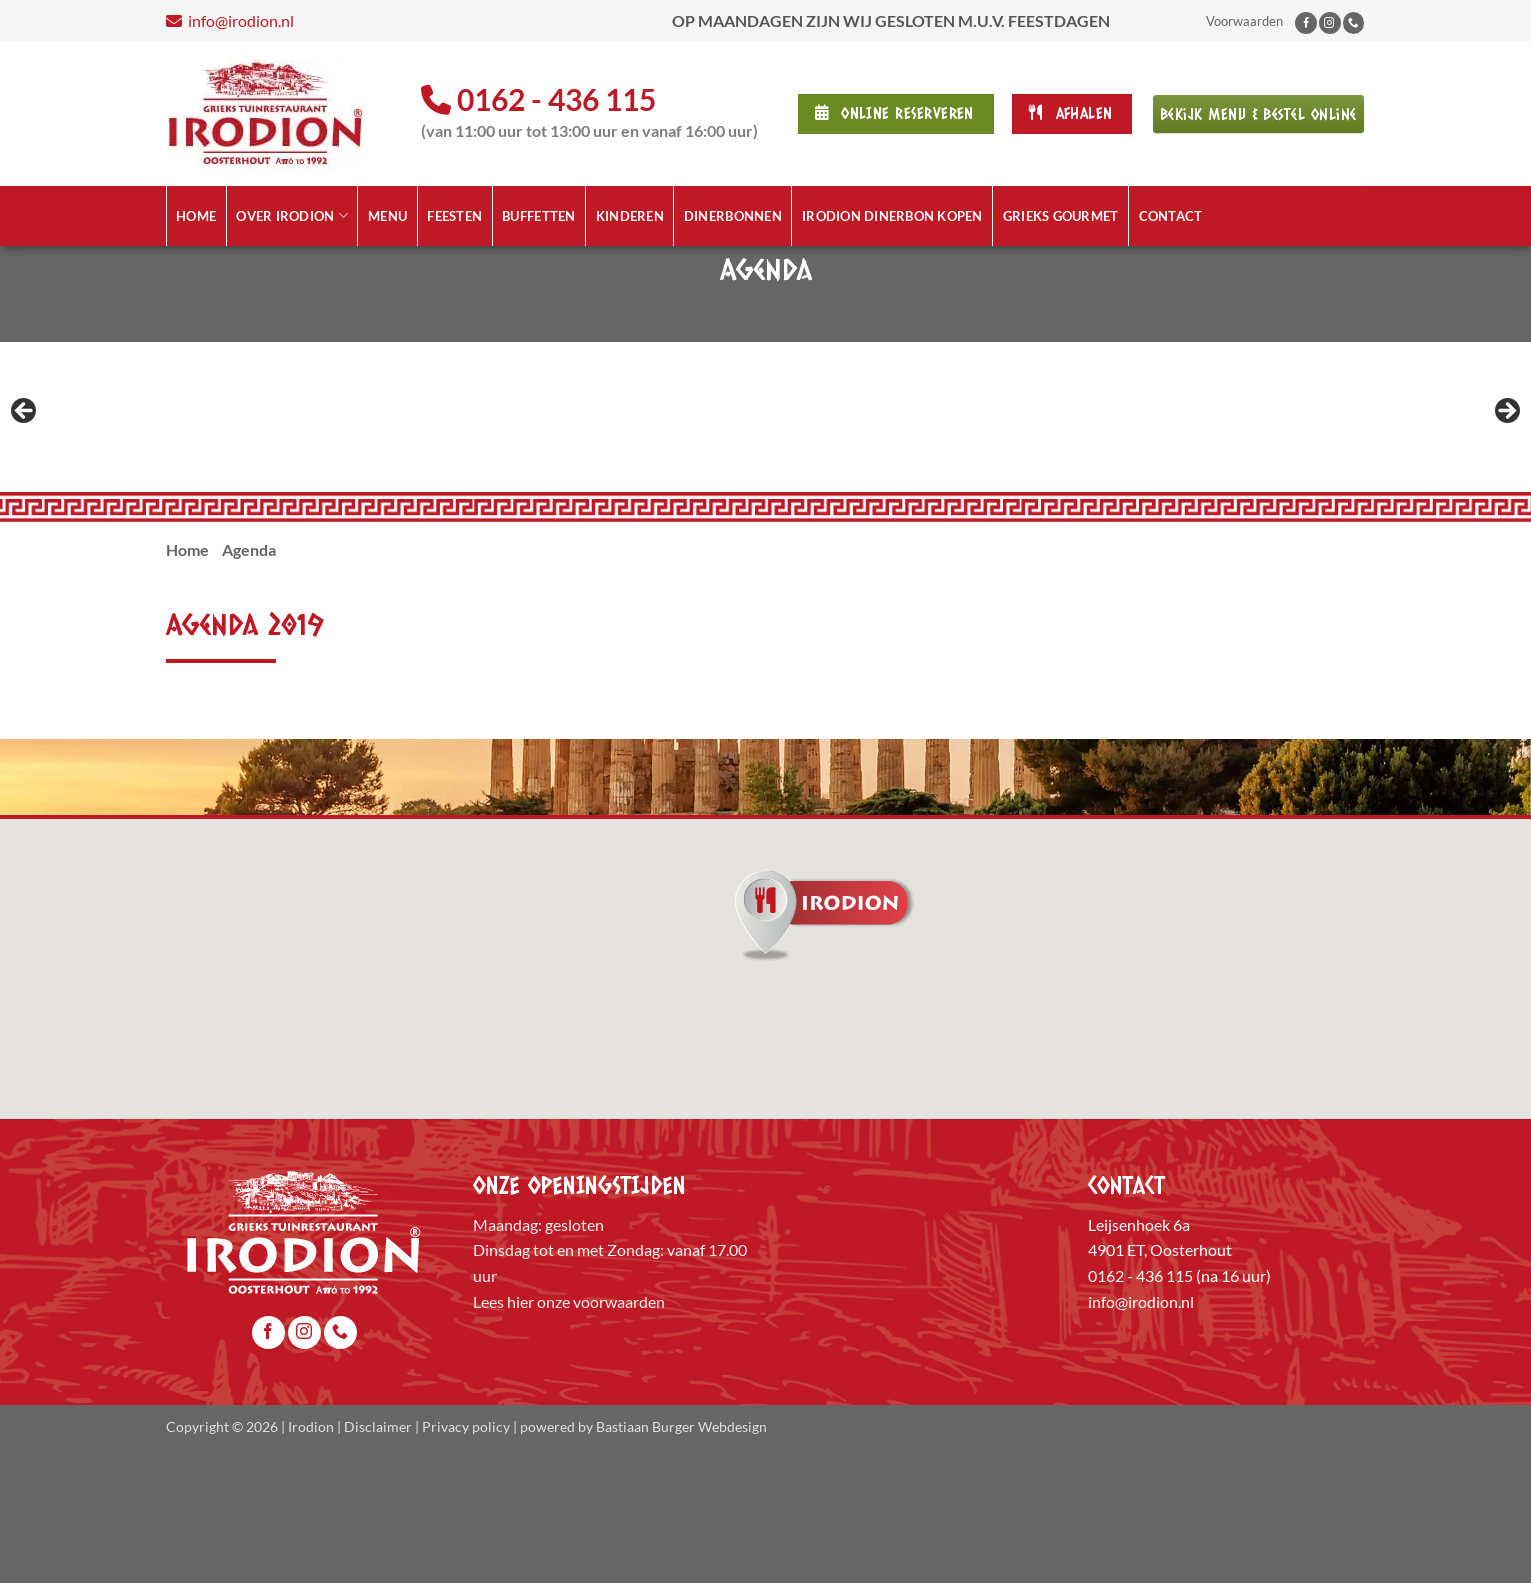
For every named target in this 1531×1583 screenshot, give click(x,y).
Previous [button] (25, 477)
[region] (765, 482)
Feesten (454, 216)
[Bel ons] (1354, 23)
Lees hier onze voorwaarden (569, 1431)
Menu (387, 216)
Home (196, 216)
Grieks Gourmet (1061, 216)
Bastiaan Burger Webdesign (681, 1556)
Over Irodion (292, 215)
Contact (1171, 216)
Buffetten (538, 216)
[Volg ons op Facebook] (1306, 23)
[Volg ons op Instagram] (1330, 23)
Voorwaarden (1244, 21)
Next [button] (1506, 477)
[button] (766, 1039)
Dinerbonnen (733, 216)
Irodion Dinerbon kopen (892, 216)
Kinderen (630, 216)
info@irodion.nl (430, 20)
